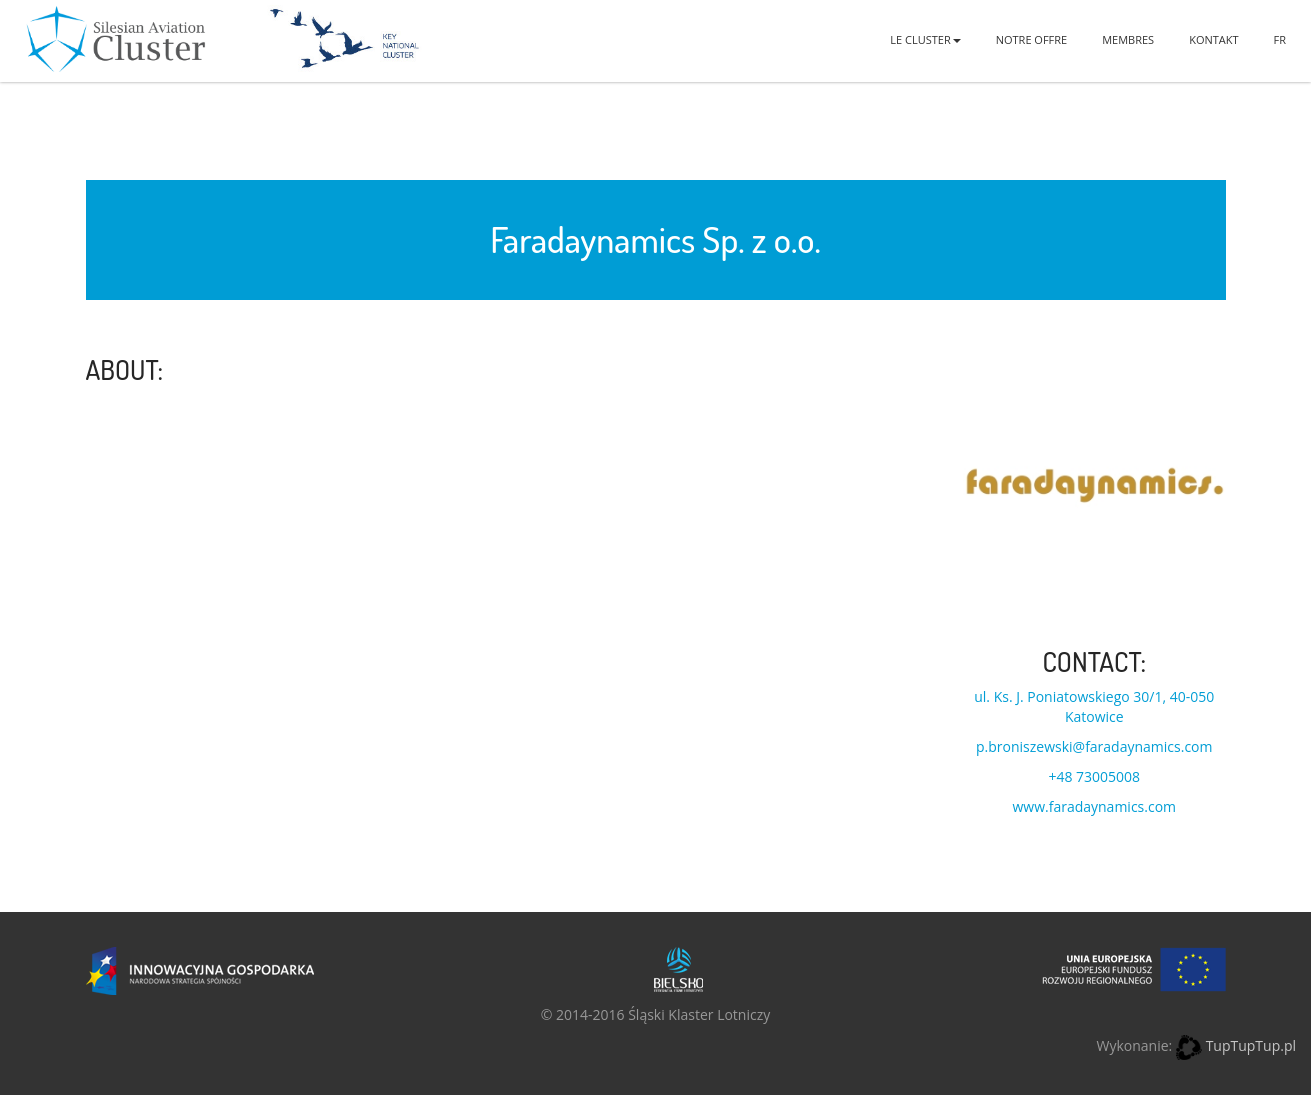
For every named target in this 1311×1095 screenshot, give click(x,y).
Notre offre (1031, 39)
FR (1280, 39)
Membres (1128, 39)
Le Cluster (925, 39)
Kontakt (1213, 39)
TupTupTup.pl (1251, 1045)
